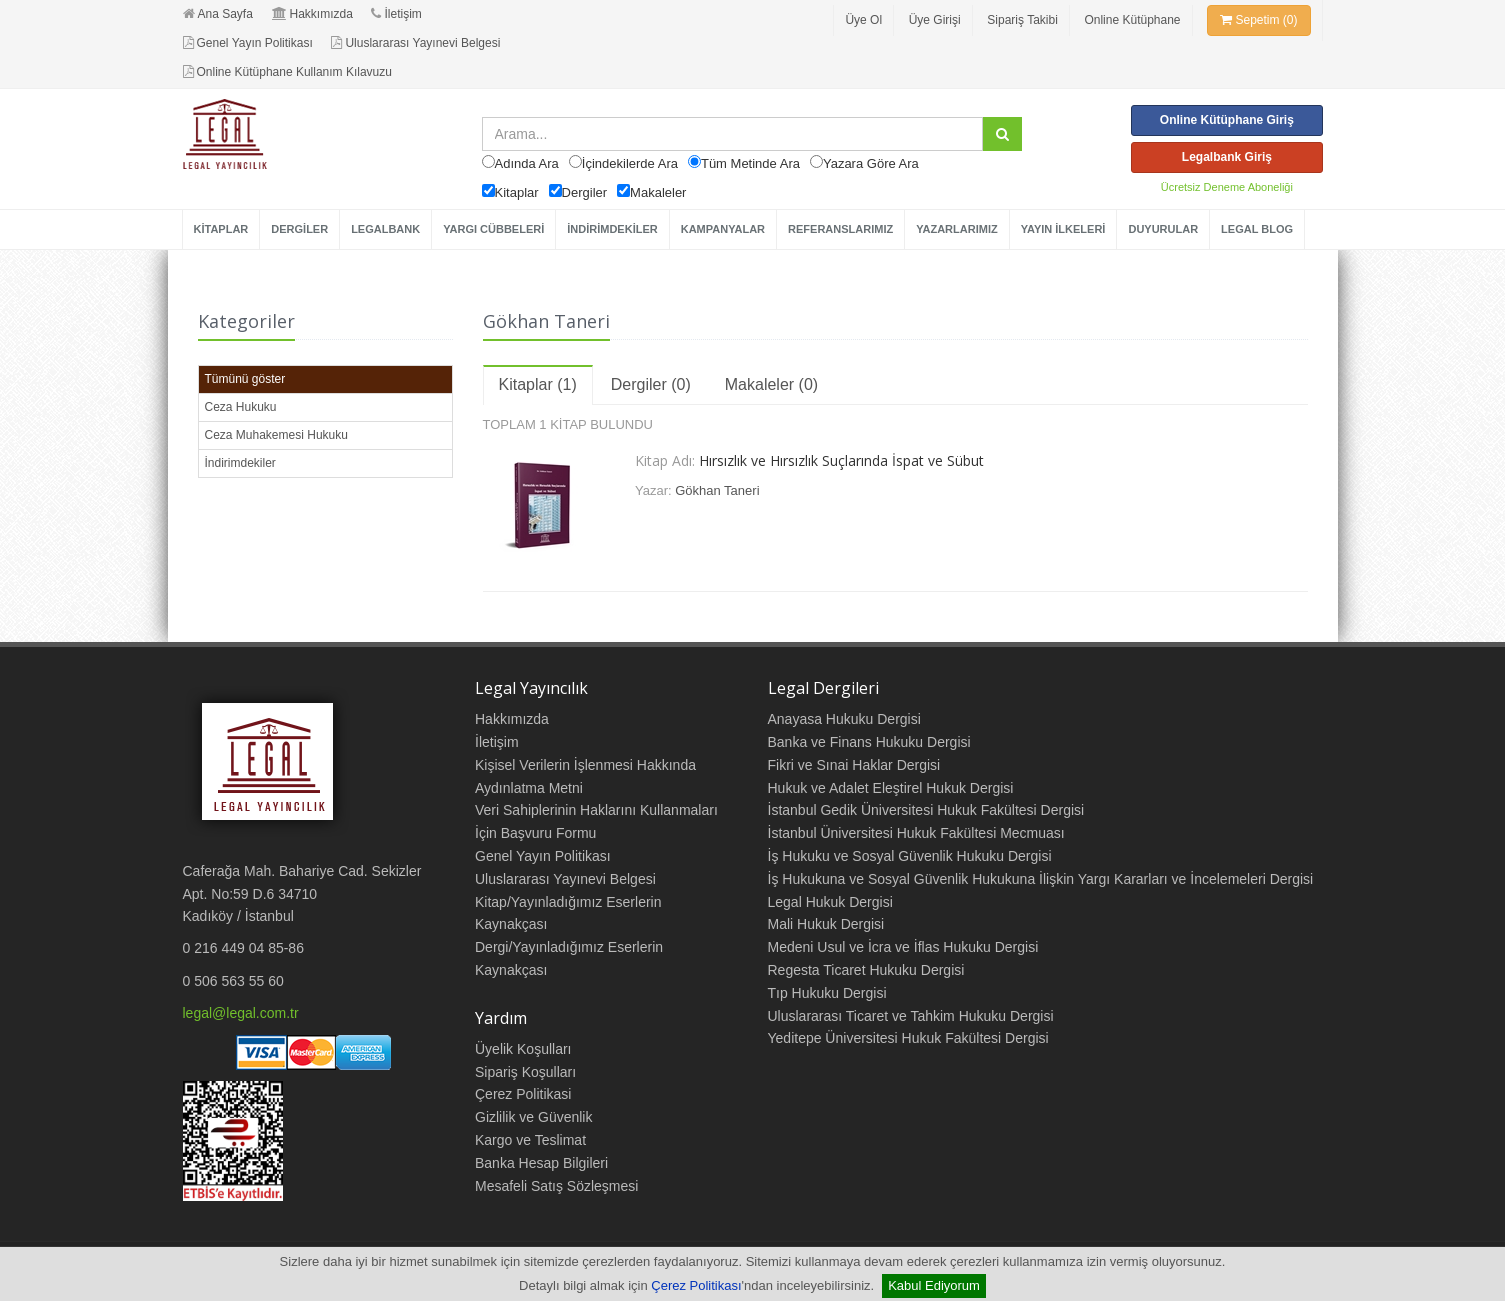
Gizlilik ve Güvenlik (533, 1117)
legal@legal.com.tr (241, 1013)
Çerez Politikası (696, 1285)
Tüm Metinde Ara (750, 163)
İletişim (396, 14)
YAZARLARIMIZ (956, 229)
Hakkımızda (312, 14)
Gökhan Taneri (717, 490)
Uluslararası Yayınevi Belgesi (415, 43)
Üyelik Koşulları (523, 1049)
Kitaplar (517, 192)
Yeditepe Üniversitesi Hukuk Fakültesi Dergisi (908, 1038)
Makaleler (658, 192)
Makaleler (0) (771, 384)
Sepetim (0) (1258, 20)
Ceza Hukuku (241, 407)
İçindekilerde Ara (630, 163)
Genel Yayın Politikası (248, 43)
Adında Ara (527, 163)
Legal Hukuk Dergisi (830, 902)
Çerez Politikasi (523, 1094)
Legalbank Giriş (1227, 157)
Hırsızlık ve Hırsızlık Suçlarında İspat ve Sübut (841, 460)
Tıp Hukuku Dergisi (827, 993)
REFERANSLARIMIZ (840, 229)
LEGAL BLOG (1257, 229)
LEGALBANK (385, 229)
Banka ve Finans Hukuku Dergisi (869, 742)
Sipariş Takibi (1022, 20)
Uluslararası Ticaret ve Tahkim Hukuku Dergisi (911, 1016)
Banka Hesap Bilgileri (541, 1163)
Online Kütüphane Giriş (1227, 120)
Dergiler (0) (651, 384)
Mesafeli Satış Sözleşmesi (556, 1186)
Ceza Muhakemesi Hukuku (276, 435)
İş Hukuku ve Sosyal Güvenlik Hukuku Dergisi (910, 856)
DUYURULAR (1163, 229)
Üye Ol (863, 20)
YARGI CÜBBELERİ (493, 229)
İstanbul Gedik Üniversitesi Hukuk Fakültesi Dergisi (926, 810)
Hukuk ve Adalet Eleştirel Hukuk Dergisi (891, 788)
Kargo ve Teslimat (530, 1140)
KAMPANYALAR (723, 229)
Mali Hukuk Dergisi (826, 924)
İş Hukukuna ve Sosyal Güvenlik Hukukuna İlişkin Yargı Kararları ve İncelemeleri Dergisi (1041, 879)
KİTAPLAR (221, 229)
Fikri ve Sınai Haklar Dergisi (854, 765)
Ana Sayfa (218, 14)
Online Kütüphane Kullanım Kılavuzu (287, 72)
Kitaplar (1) (538, 384)
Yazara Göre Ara (871, 163)
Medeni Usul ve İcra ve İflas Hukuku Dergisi (903, 947)
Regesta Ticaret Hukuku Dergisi (866, 970)
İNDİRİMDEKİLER (612, 229)
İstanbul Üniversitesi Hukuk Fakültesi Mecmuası (916, 833)
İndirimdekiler (240, 463)
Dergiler (585, 192)
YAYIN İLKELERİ (1063, 229)
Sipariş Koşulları (525, 1072)
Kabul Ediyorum (934, 1285)
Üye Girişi (935, 20)
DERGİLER (299, 229)
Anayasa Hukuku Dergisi (844, 719)
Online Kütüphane (1132, 20)
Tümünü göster (245, 379)
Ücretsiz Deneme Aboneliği (1227, 187)
